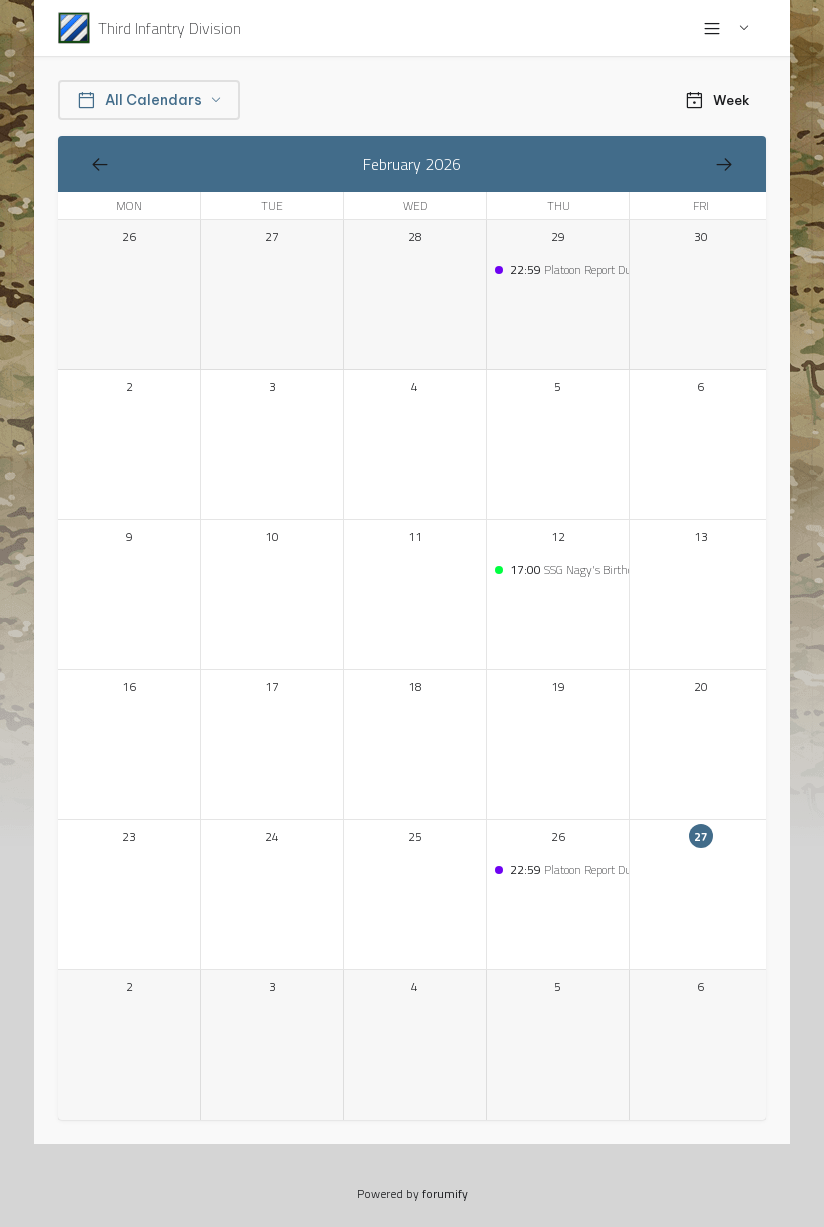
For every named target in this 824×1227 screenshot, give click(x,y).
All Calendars (149, 100)
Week (717, 100)
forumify (445, 1193)
